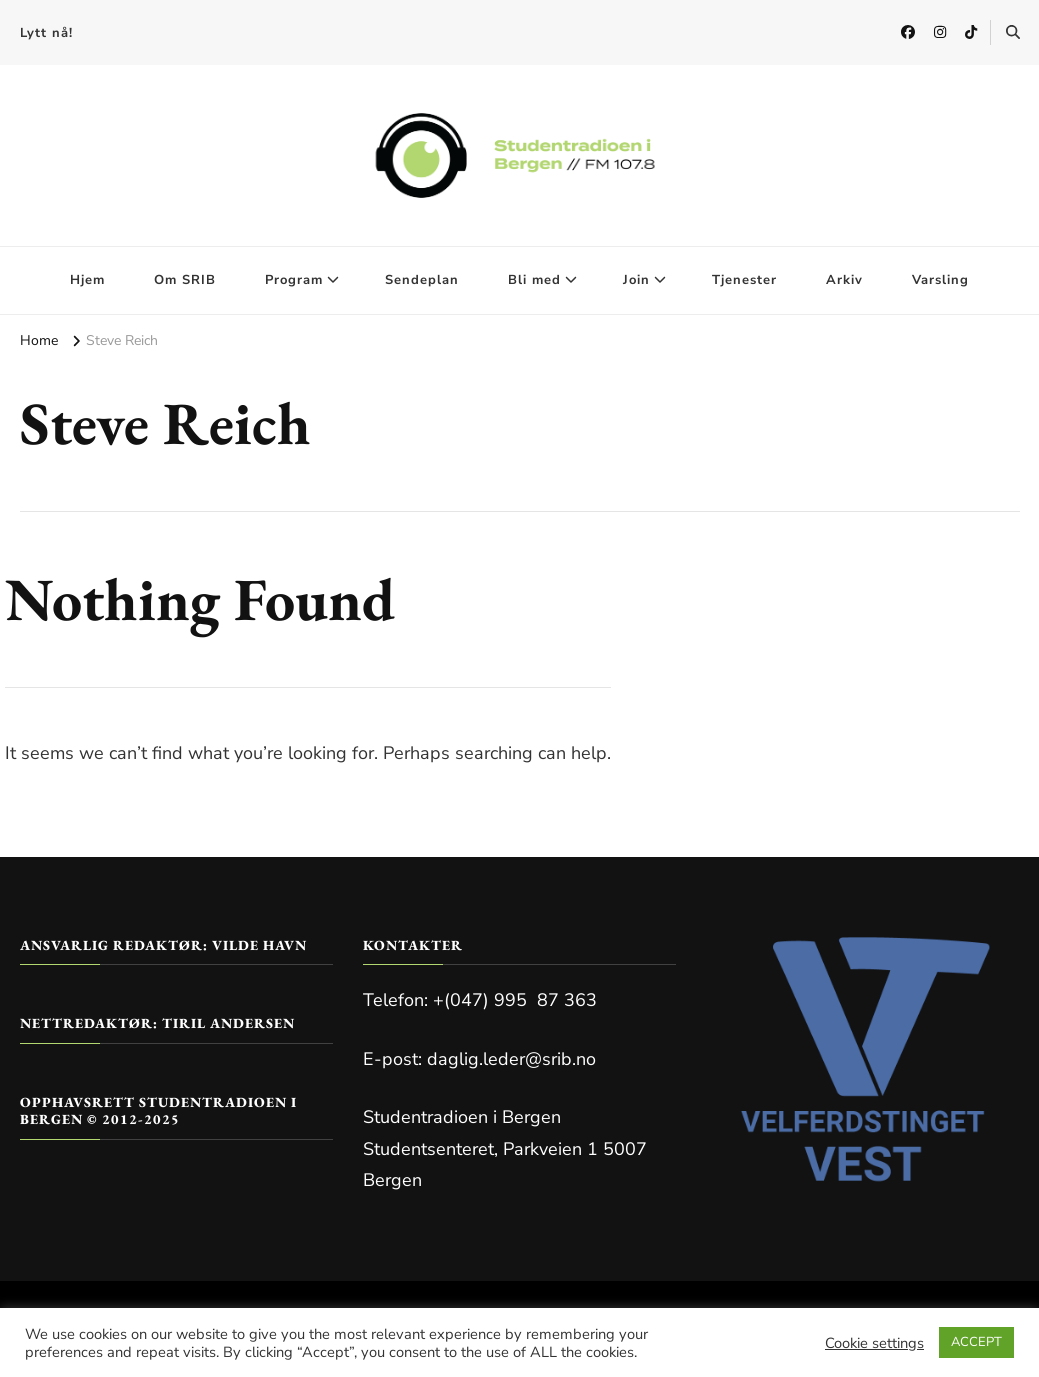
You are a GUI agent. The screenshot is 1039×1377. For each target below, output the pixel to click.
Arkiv (844, 280)
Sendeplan (422, 280)
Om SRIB (185, 280)
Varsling (940, 280)
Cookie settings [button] (874, 1343)
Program (294, 280)
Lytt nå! (46, 33)
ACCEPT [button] (976, 1342)
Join (636, 280)
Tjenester (744, 280)
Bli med (534, 280)
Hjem (87, 280)
